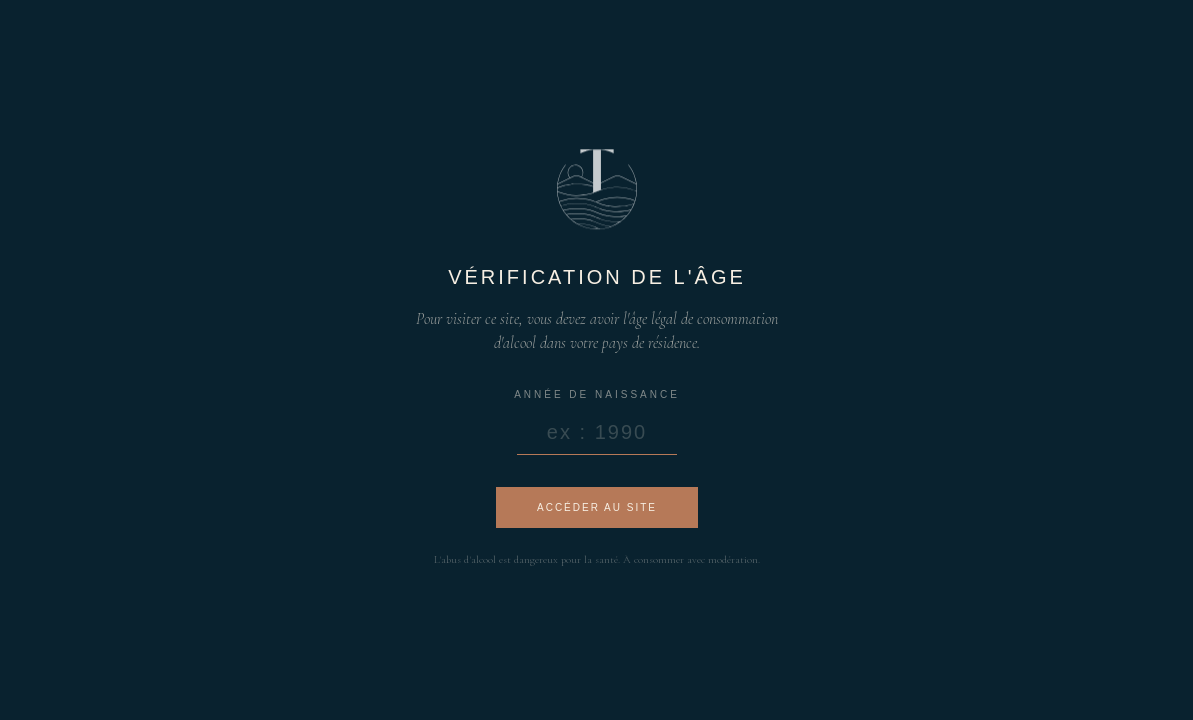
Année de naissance (597, 394)
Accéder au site (596, 507)
